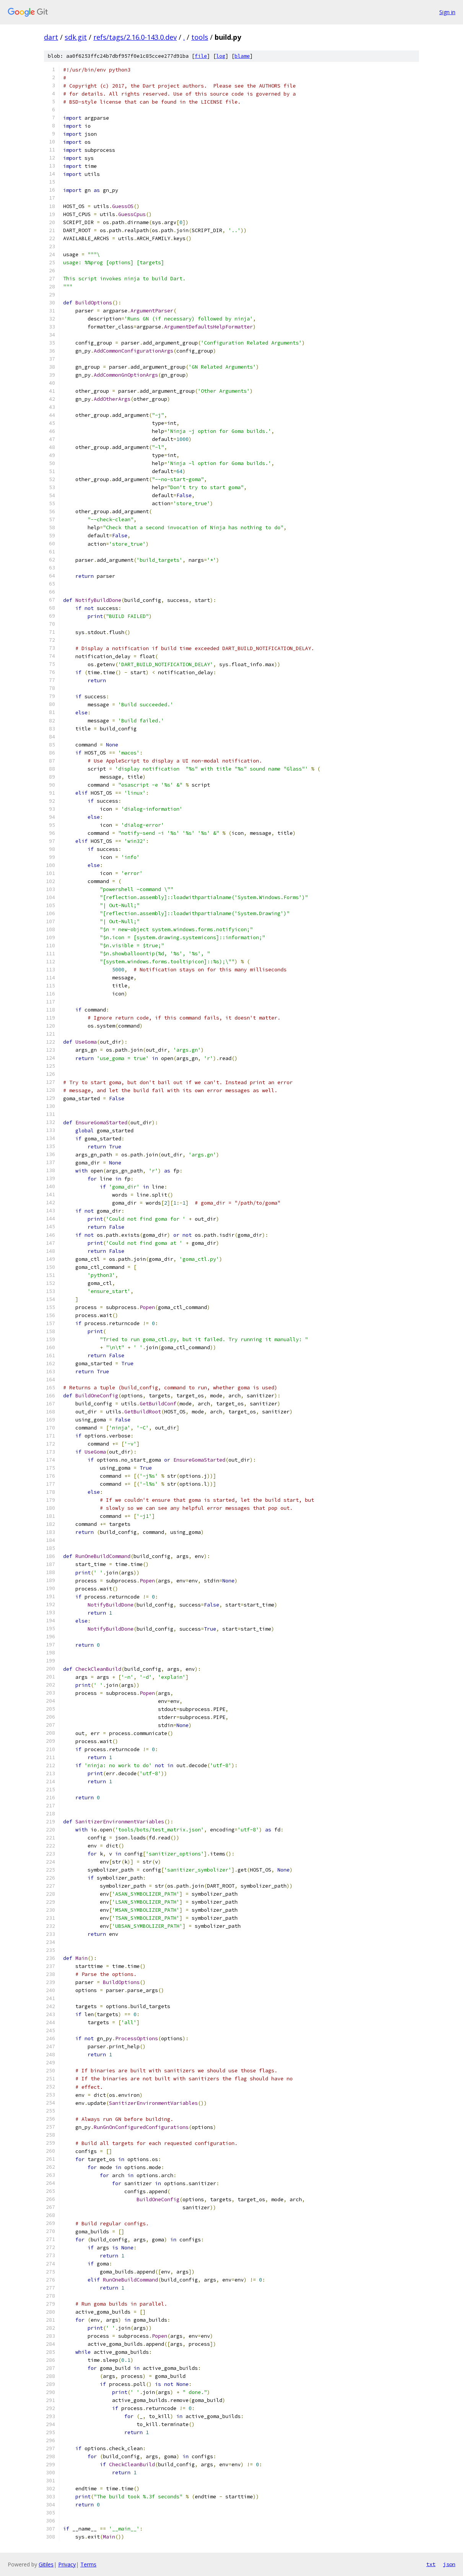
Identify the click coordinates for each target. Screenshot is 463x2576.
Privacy (67, 2564)
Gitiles (46, 2564)
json (449, 2564)
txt (430, 2564)
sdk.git (76, 37)
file (201, 56)
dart (51, 37)
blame (242, 56)
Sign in (447, 12)
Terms (88, 2564)
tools (199, 37)
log (220, 56)
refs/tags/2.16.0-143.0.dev (135, 37)
